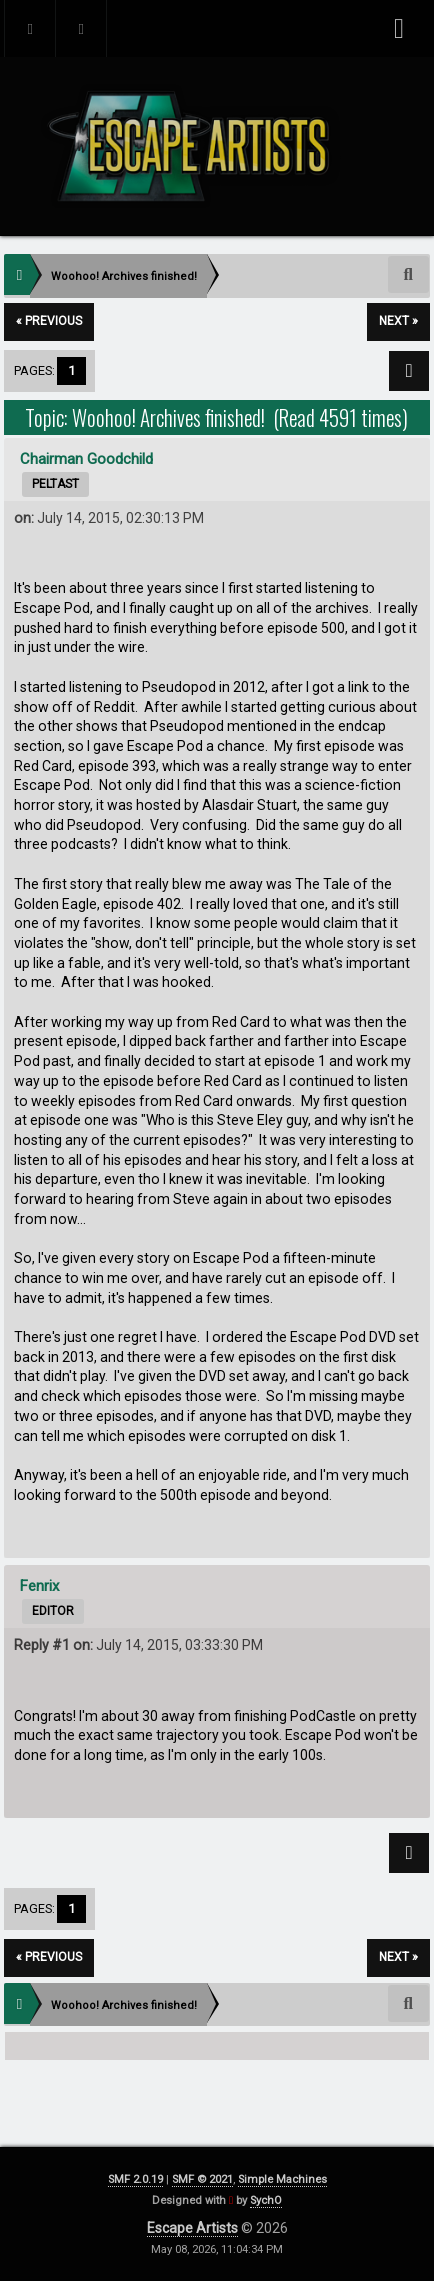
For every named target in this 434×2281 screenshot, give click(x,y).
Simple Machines (282, 2179)
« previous (49, 321)
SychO (266, 2200)
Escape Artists (192, 2228)
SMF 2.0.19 (135, 2179)
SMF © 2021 (202, 2179)
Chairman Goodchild (86, 459)
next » (398, 321)
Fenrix (39, 1586)
